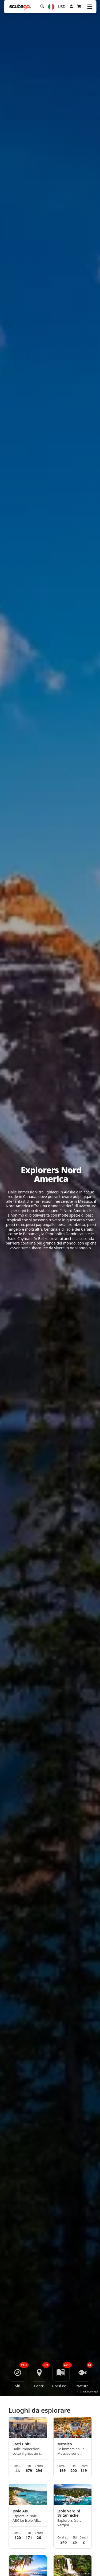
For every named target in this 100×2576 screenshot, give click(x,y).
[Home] (20, 7)
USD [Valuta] (62, 6)
